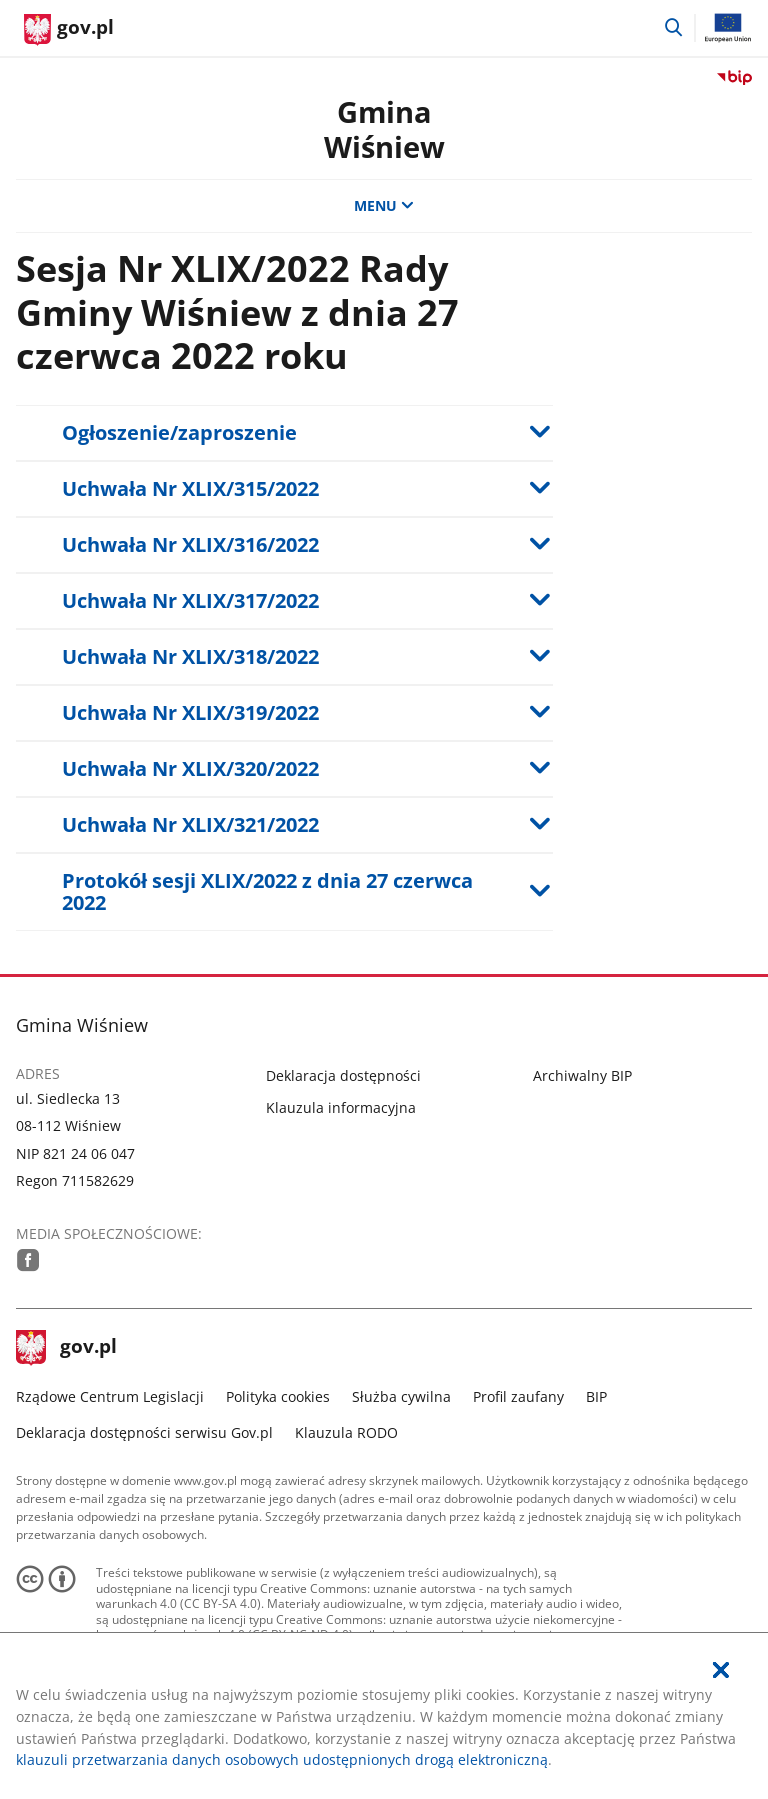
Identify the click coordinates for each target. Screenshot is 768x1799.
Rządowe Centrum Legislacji (110, 1396)
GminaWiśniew (384, 129)
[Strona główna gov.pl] (69, 30)
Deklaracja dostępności (343, 1075)
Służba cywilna (401, 1396)
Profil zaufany (518, 1396)
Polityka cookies (278, 1396)
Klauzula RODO (346, 1432)
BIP (596, 1396)
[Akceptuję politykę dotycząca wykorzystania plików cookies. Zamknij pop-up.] (721, 1670)
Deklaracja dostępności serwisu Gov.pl (144, 1432)
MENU (384, 205)
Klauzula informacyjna (341, 1107)
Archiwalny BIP (582, 1075)
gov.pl (67, 1348)
